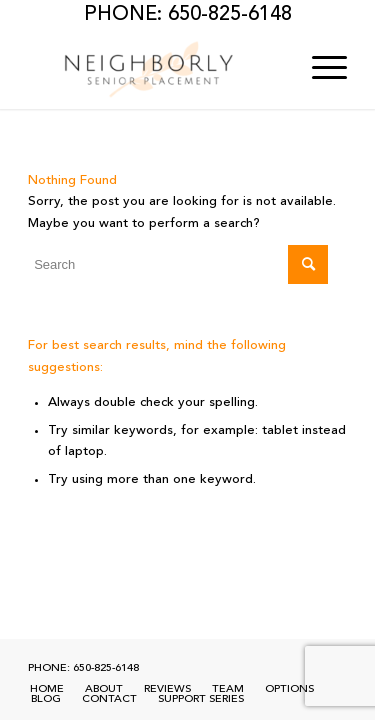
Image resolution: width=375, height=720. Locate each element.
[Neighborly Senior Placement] (155, 69)
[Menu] (319, 69)
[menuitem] (319, 69)
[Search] (178, 264)
